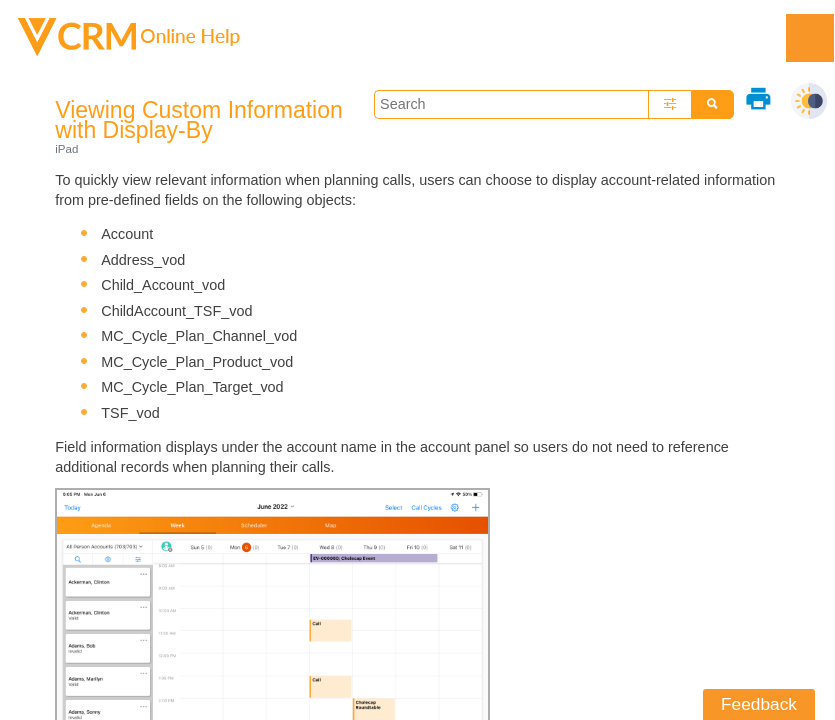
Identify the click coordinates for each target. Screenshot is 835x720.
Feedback (759, 704)
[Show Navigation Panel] (810, 38)
